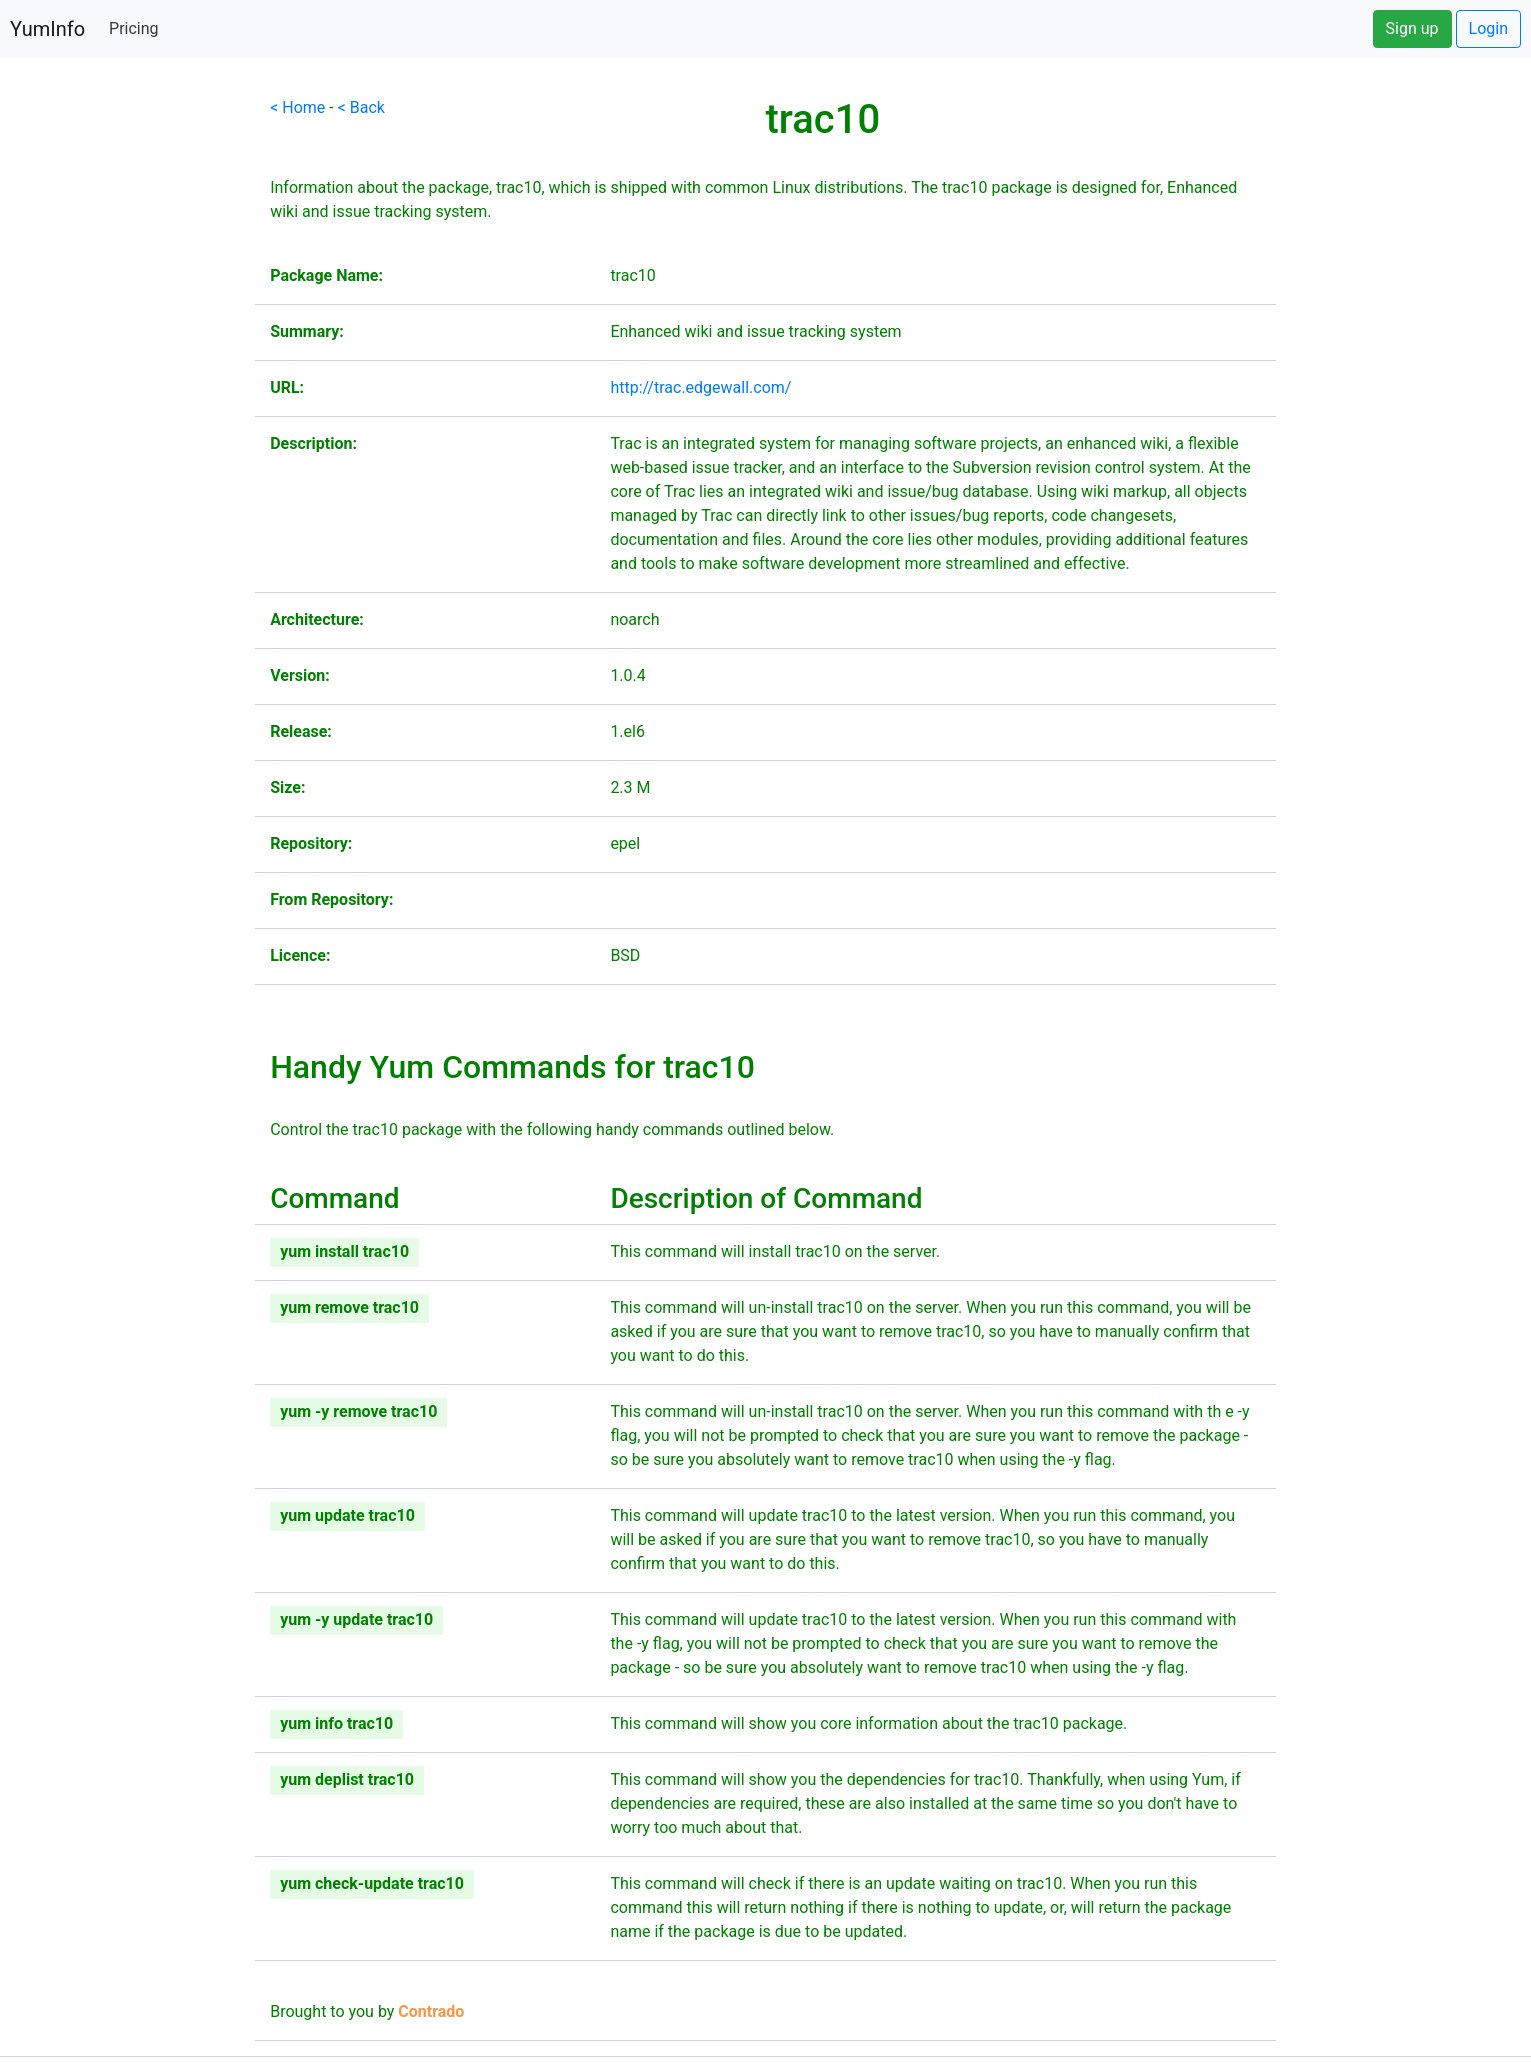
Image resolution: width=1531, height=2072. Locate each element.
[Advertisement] (127, 396)
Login (1488, 28)
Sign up (1412, 28)
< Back (361, 107)
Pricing (134, 28)
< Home (297, 107)
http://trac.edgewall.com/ (700, 387)
